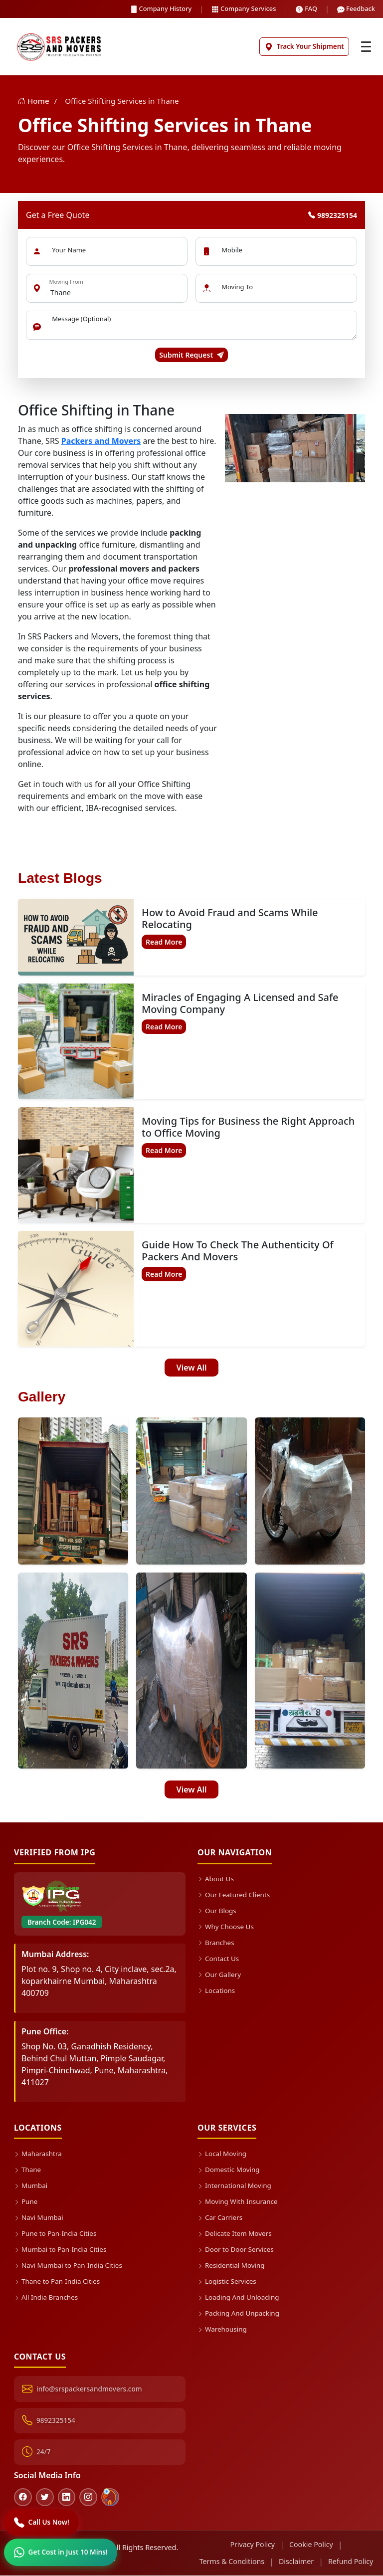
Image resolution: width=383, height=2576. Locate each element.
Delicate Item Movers (234, 2233)
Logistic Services (227, 2281)
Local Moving (222, 2154)
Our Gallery (219, 1975)
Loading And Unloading (238, 2297)
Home (34, 101)
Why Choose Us (225, 1927)
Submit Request (191, 355)
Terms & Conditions (231, 2562)
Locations (216, 1990)
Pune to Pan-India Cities (55, 2233)
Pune (26, 2201)
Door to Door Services (236, 2249)
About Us (215, 1879)
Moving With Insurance (237, 2201)
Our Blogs (217, 1911)
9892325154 (332, 215)
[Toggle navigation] (366, 47)
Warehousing (222, 2329)
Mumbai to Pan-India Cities (61, 2249)
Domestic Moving (228, 2170)
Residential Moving (231, 2265)
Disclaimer (296, 2562)
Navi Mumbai (39, 2217)
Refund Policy (351, 2562)
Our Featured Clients (234, 1895)
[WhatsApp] (61, 2552)
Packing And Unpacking (238, 2313)
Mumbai (31, 2185)
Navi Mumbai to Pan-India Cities (68, 2265)
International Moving (234, 2185)
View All (192, 1368)
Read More (164, 942)
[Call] (41, 2522)
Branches (215, 1943)
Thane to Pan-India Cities (57, 2281)
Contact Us (218, 1959)
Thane (27, 2170)
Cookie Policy (311, 2545)
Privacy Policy (252, 2545)
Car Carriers (220, 2217)
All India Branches (46, 2297)
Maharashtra (38, 2154)
